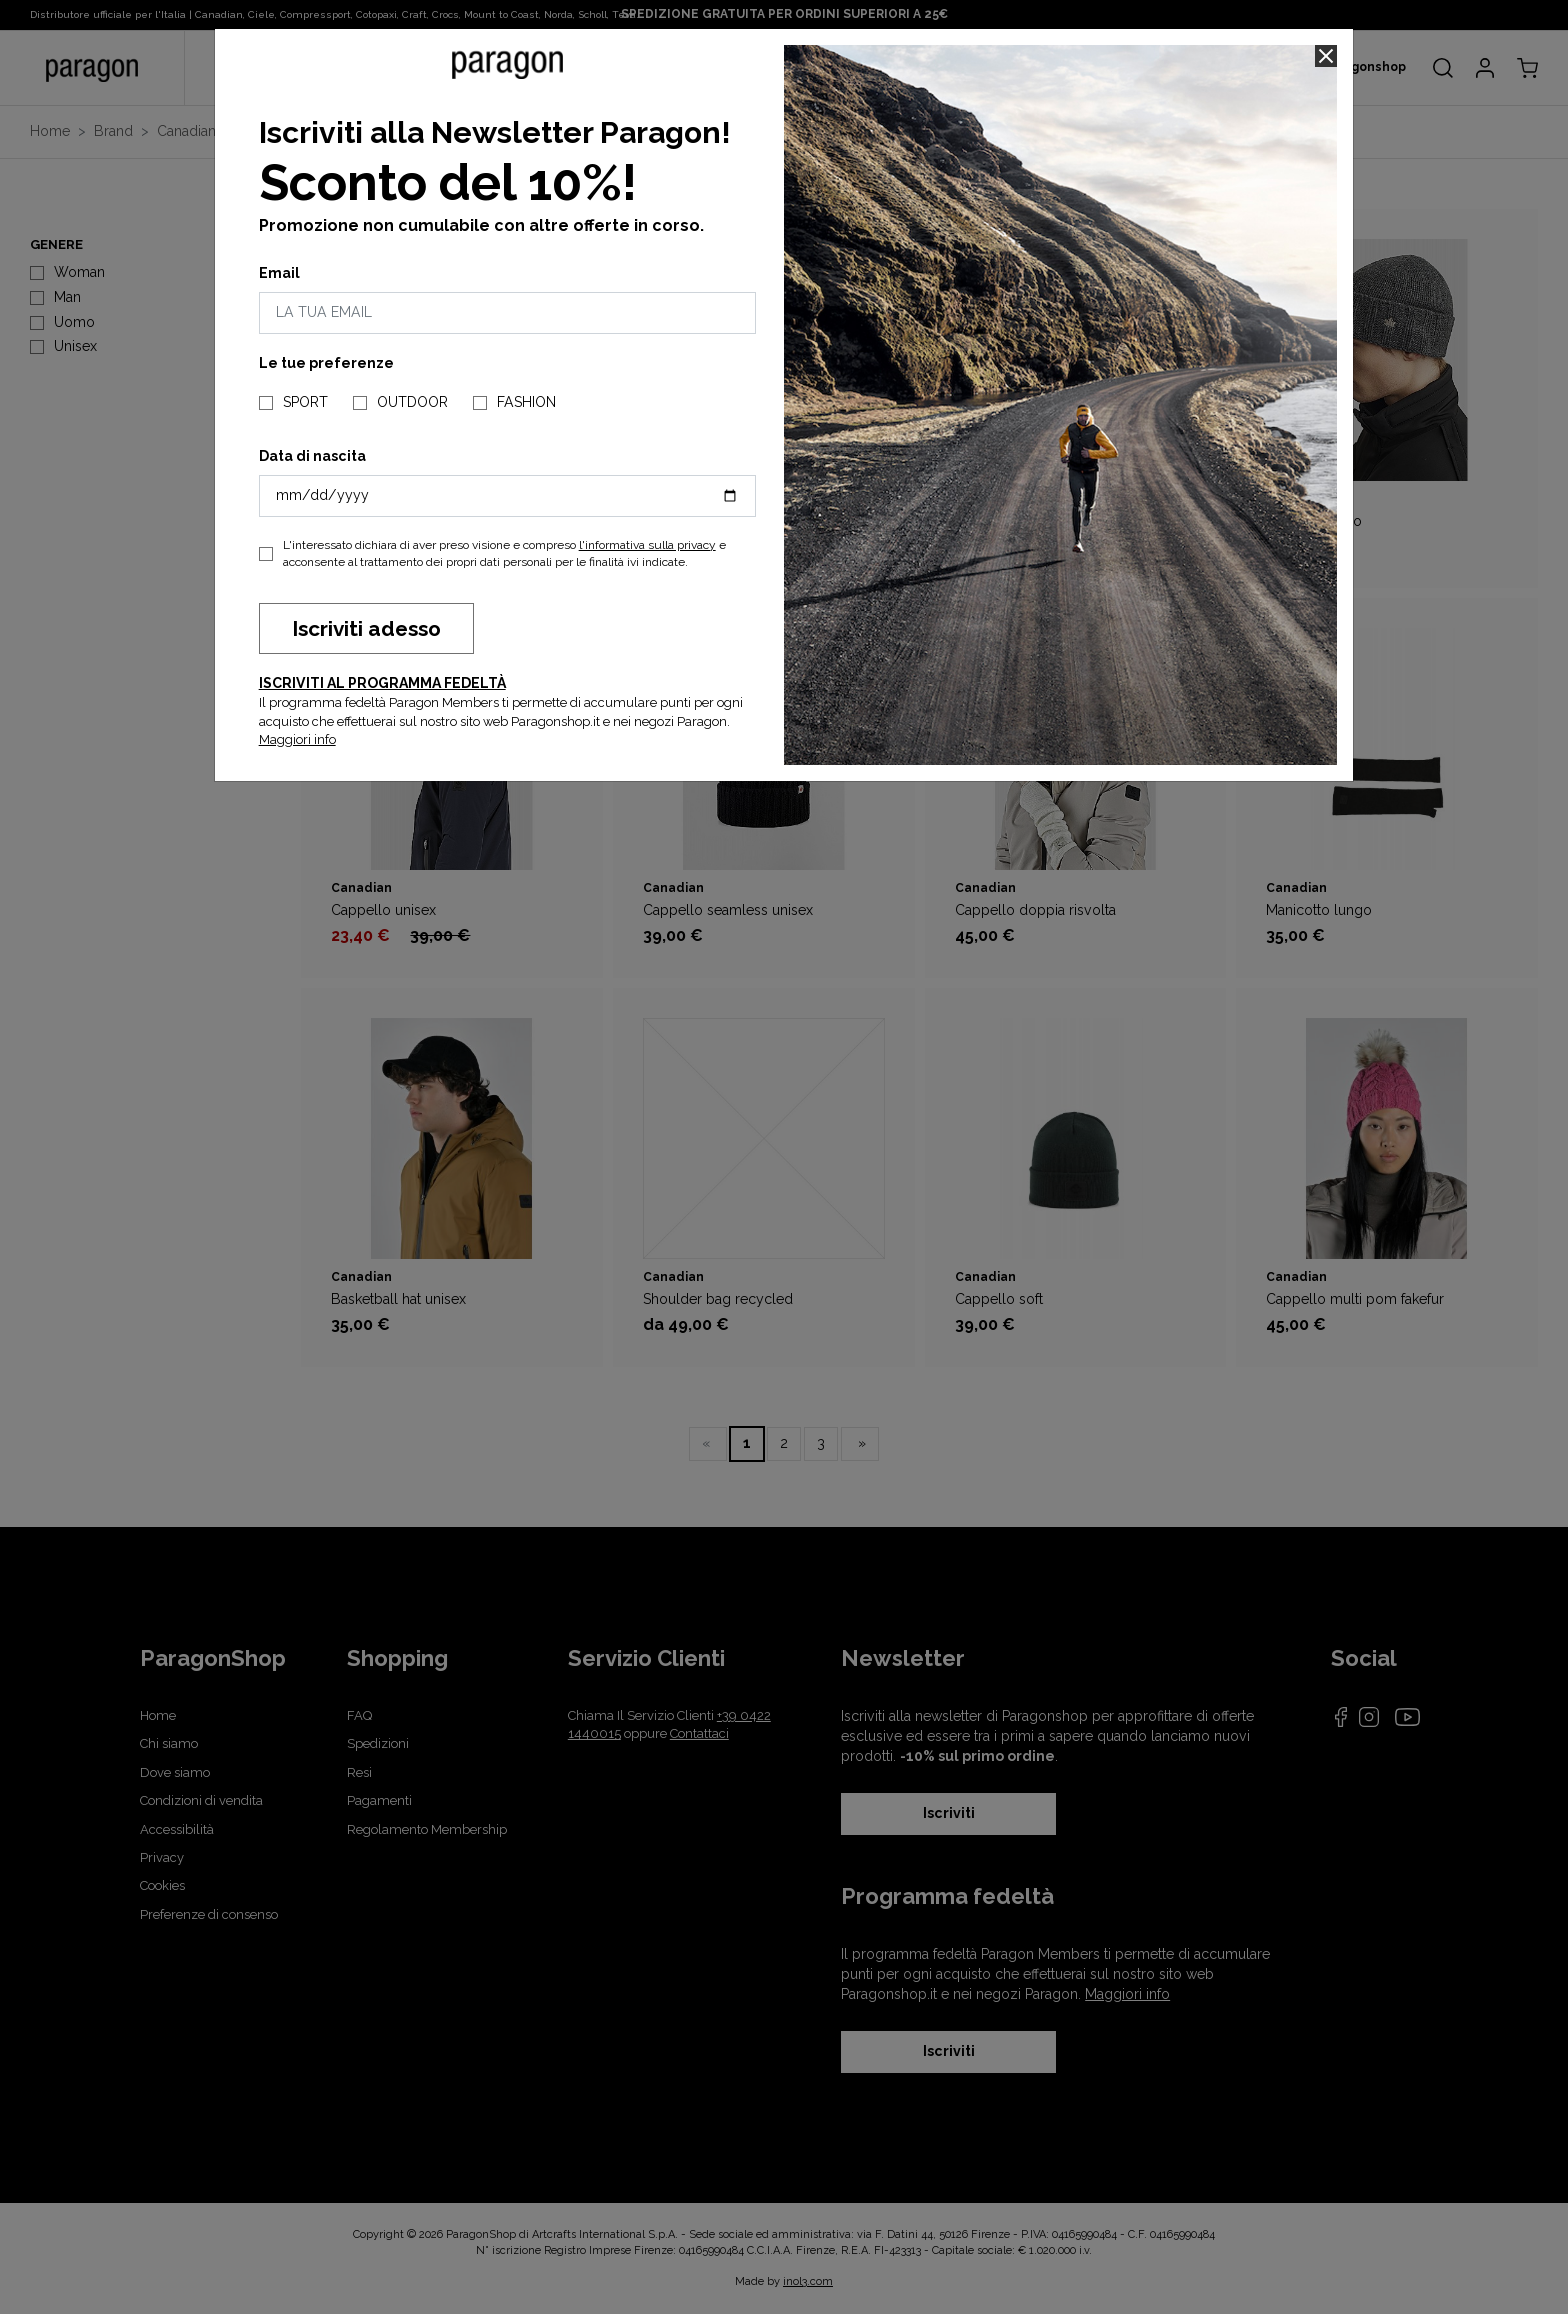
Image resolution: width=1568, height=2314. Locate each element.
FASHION (526, 402)
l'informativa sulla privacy (647, 545)
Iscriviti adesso (366, 628)
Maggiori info (297, 739)
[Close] (1326, 56)
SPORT (305, 402)
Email (279, 273)
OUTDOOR (412, 402)
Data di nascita (312, 456)
